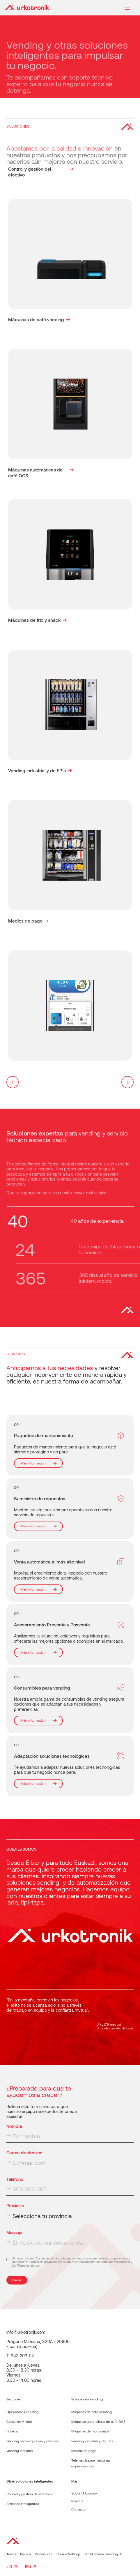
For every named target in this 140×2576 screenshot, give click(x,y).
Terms (11, 2554)
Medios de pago (83, 2450)
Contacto (78, 2509)
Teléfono (14, 2179)
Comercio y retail (19, 2421)
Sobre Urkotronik (84, 2493)
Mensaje (14, 2232)
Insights (77, 2501)
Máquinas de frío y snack (90, 2431)
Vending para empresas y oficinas (32, 2441)
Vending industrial (19, 2450)
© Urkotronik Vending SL (104, 2554)
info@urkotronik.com (25, 2332)
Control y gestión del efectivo (29, 2494)
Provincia (15, 2205)
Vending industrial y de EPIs (92, 2441)
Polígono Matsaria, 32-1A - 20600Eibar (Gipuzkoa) (38, 2344)
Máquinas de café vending (91, 2412)
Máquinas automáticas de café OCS (98, 2421)
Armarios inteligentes (22, 2503)
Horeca (11, 2431)
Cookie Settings (68, 2554)
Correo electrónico (24, 2152)
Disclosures (43, 2554)
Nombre (14, 2126)
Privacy (25, 2554)
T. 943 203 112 (20, 2355)
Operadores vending (22, 2412)
